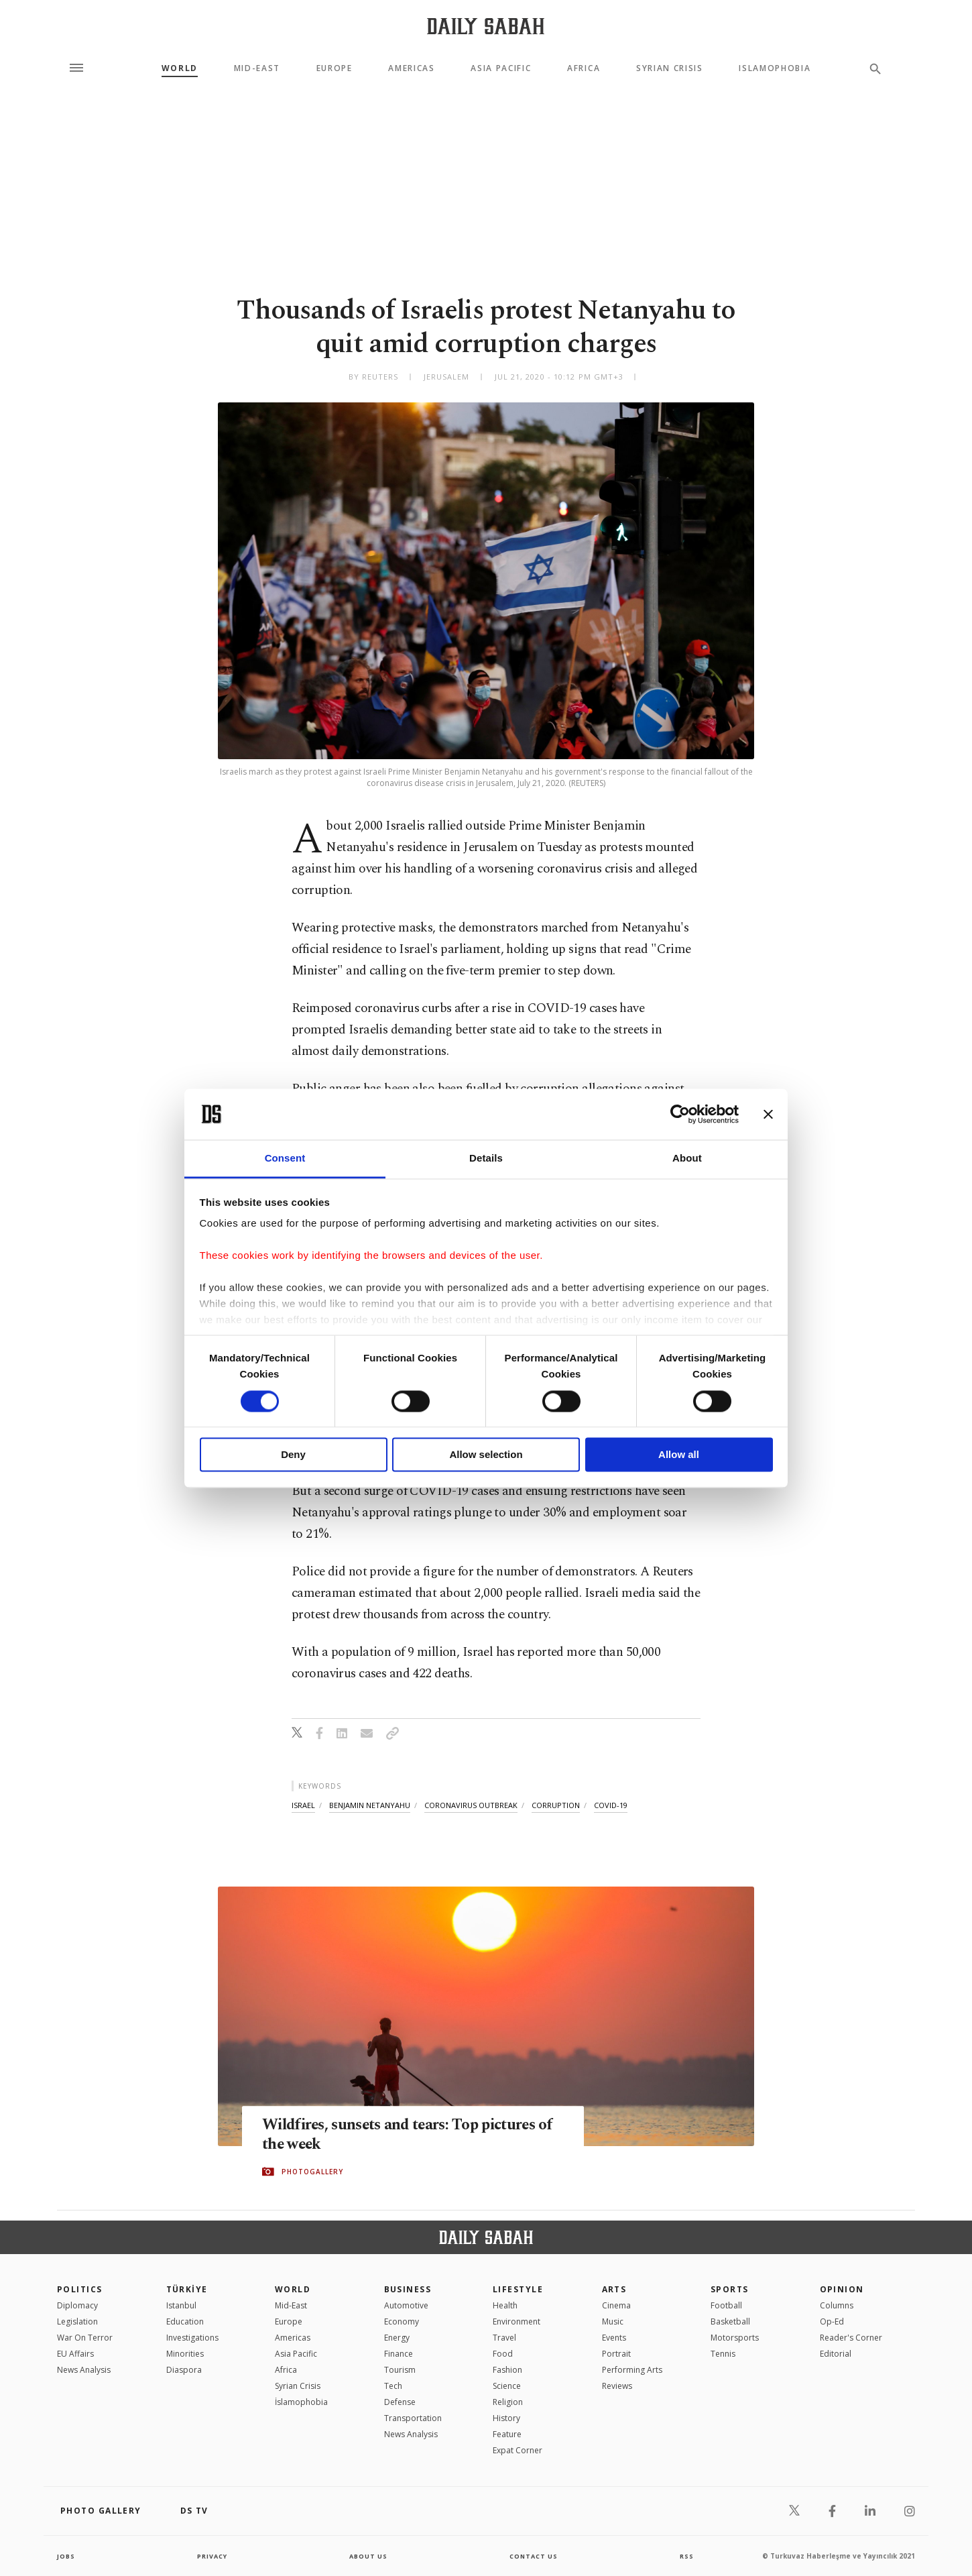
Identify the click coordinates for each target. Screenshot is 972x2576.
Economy (401, 2321)
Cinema (616, 2305)
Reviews (617, 2386)
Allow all (678, 1455)
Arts (614, 2289)
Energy (397, 2337)
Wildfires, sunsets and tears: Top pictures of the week (411, 2135)
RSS (686, 2556)
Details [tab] (486, 1158)
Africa (583, 68)
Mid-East (257, 68)
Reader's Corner (851, 2337)
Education (185, 2321)
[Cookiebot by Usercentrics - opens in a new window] (680, 1114)
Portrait (616, 2353)
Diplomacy (77, 2305)
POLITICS (80, 2289)
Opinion (842, 2289)
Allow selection (485, 1455)
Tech (393, 2386)
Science (507, 2386)
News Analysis (84, 2369)
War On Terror (85, 2337)
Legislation (77, 2321)
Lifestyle (518, 2289)
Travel (504, 2337)
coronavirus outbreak (471, 1805)
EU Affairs (75, 2353)
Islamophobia (774, 68)
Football (726, 2305)
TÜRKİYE (187, 2289)
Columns (836, 2305)
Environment (516, 2321)
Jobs (66, 2556)
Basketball (730, 2321)
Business (408, 2289)
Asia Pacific (501, 68)
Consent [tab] (285, 1158)
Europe (334, 68)
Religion (508, 2402)
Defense (400, 2402)
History (506, 2418)
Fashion (507, 2369)
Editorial (835, 2353)
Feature (507, 2434)
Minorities (185, 2353)
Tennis (723, 2353)
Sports (730, 2289)
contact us (534, 2556)
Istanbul (181, 2305)
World (180, 68)
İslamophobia (301, 2402)
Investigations (192, 2337)
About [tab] (687, 1158)
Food (503, 2353)
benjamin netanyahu (369, 1805)
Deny (293, 1455)
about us (368, 2556)
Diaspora (184, 2369)
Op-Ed (832, 2321)
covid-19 (610, 1805)
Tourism (400, 2369)
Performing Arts (632, 2369)
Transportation (413, 2418)
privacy (212, 2556)
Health (505, 2305)
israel (303, 1805)
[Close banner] (768, 1114)
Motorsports (735, 2337)
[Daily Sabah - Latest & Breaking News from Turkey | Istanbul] (485, 25)
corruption (556, 1805)
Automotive (406, 2305)
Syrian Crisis (669, 68)
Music (612, 2321)
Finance (398, 2353)
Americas (411, 68)
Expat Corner (517, 2450)
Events (614, 2337)
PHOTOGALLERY (312, 2172)
